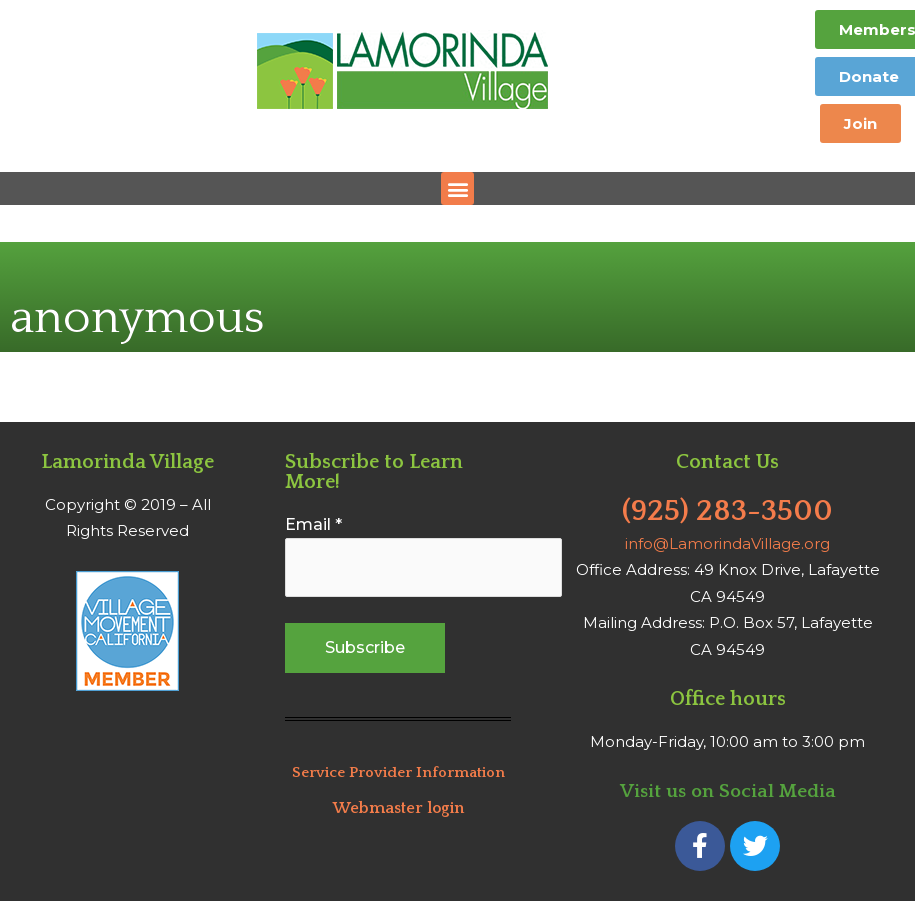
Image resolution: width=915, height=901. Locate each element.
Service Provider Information (398, 772)
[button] (457, 188)
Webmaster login (398, 808)
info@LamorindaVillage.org (727, 543)
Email (313, 524)
